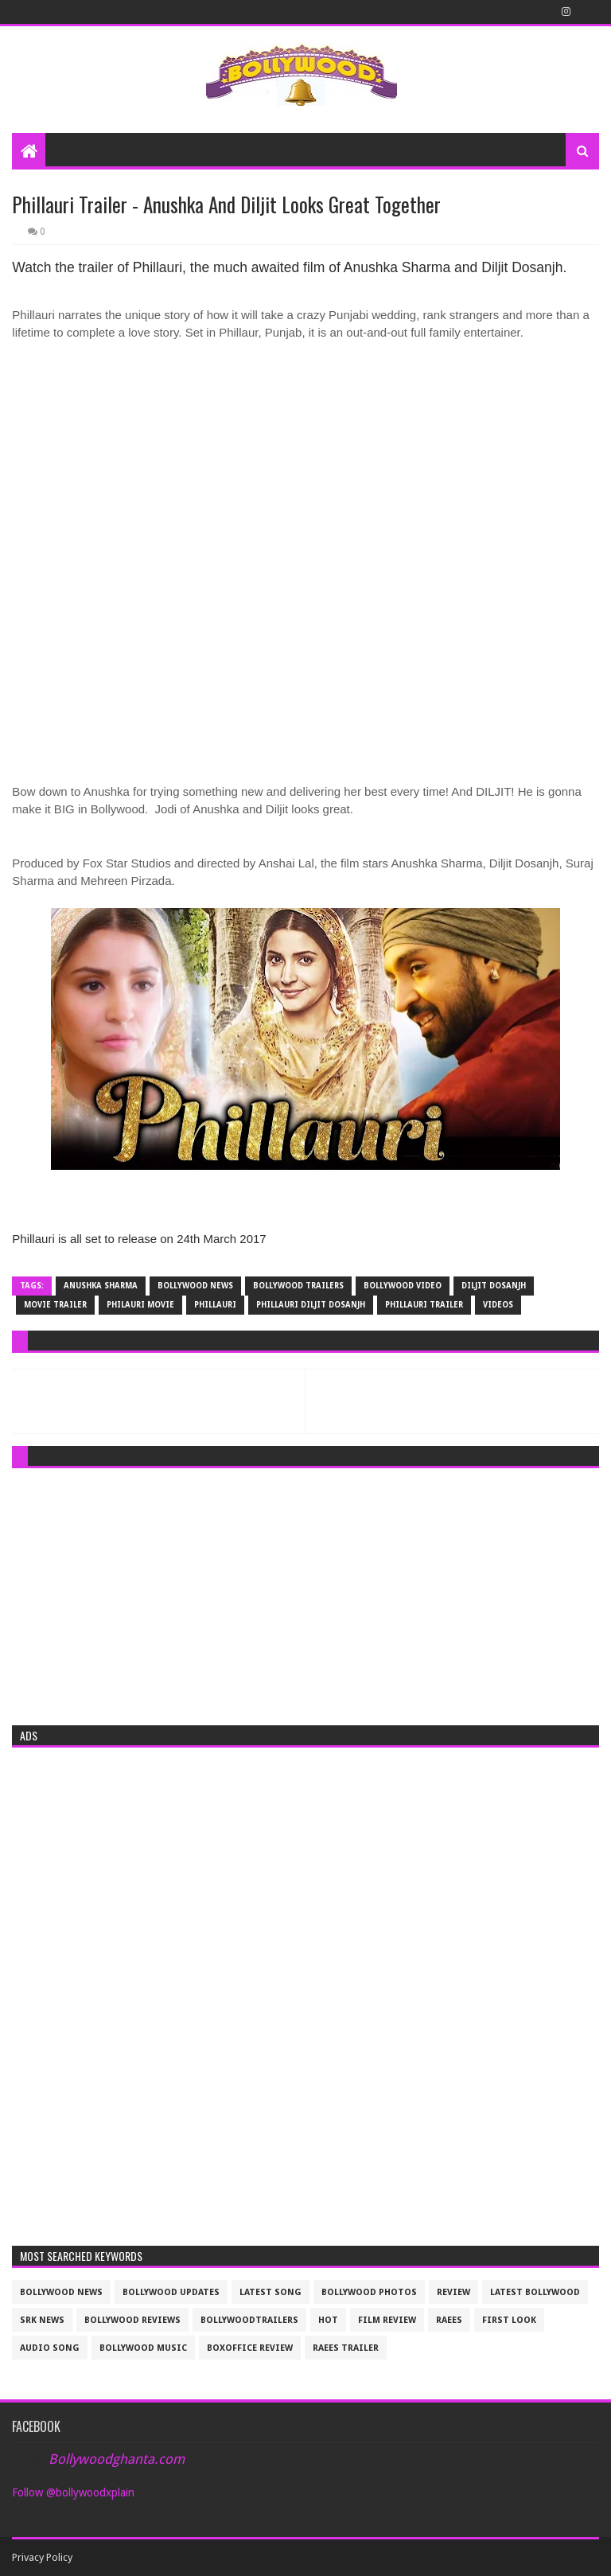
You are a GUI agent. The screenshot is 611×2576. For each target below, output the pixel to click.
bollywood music (143, 2348)
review (453, 2292)
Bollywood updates (171, 2292)
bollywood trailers (298, 1285)
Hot (328, 2320)
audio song (50, 2348)
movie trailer (55, 1304)
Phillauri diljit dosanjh (310, 1304)
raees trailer (346, 2348)
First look (509, 2320)
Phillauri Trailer (424, 1304)
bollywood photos (369, 2292)
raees (449, 2320)
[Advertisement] (305, 1591)
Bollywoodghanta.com (117, 2459)
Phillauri (215, 1304)
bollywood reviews (132, 2320)
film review (387, 2320)
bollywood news (195, 1285)
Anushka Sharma (101, 1285)
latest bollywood (535, 2292)
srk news (42, 2320)
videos (498, 1304)
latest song (270, 2292)
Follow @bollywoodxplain (73, 2492)
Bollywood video (403, 1285)
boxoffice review (250, 2348)
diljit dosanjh (493, 1285)
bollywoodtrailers (249, 2320)
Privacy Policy (42, 2557)
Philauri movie (140, 1304)
